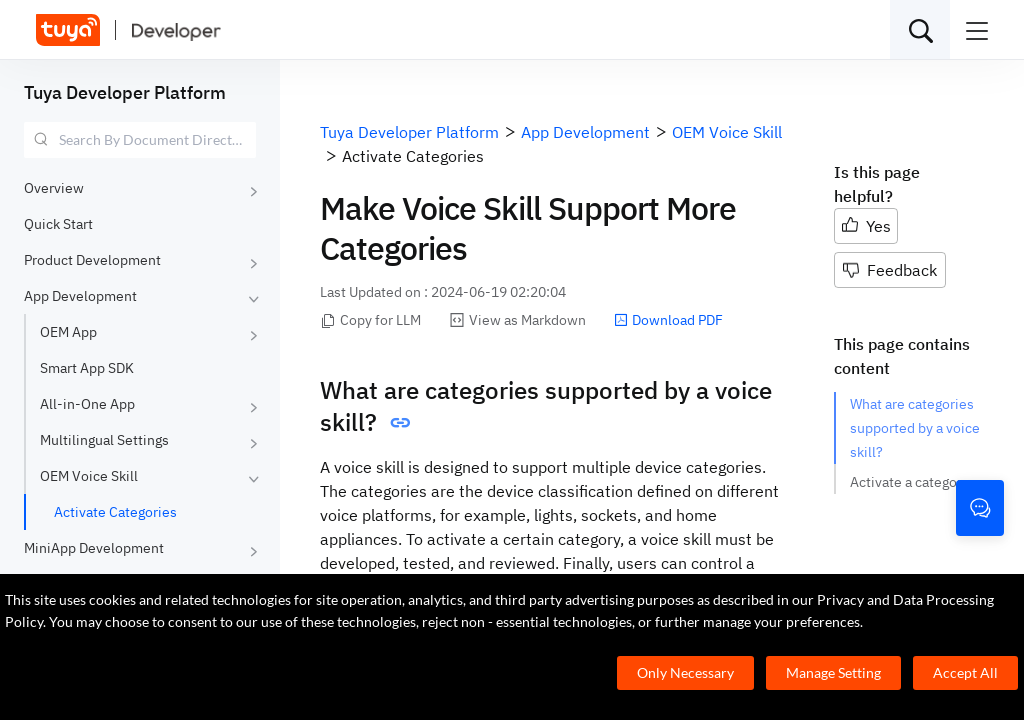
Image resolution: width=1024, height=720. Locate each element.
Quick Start (58, 224)
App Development (80, 296)
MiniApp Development (94, 548)
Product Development (92, 260)
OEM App (68, 332)
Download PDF (668, 320)
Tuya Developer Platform (125, 92)
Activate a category (909, 482)
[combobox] (140, 140)
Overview (54, 188)
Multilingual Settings (104, 440)
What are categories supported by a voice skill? (915, 428)
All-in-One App (87, 404)
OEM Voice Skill (89, 476)
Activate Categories (115, 512)
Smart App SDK (87, 368)
